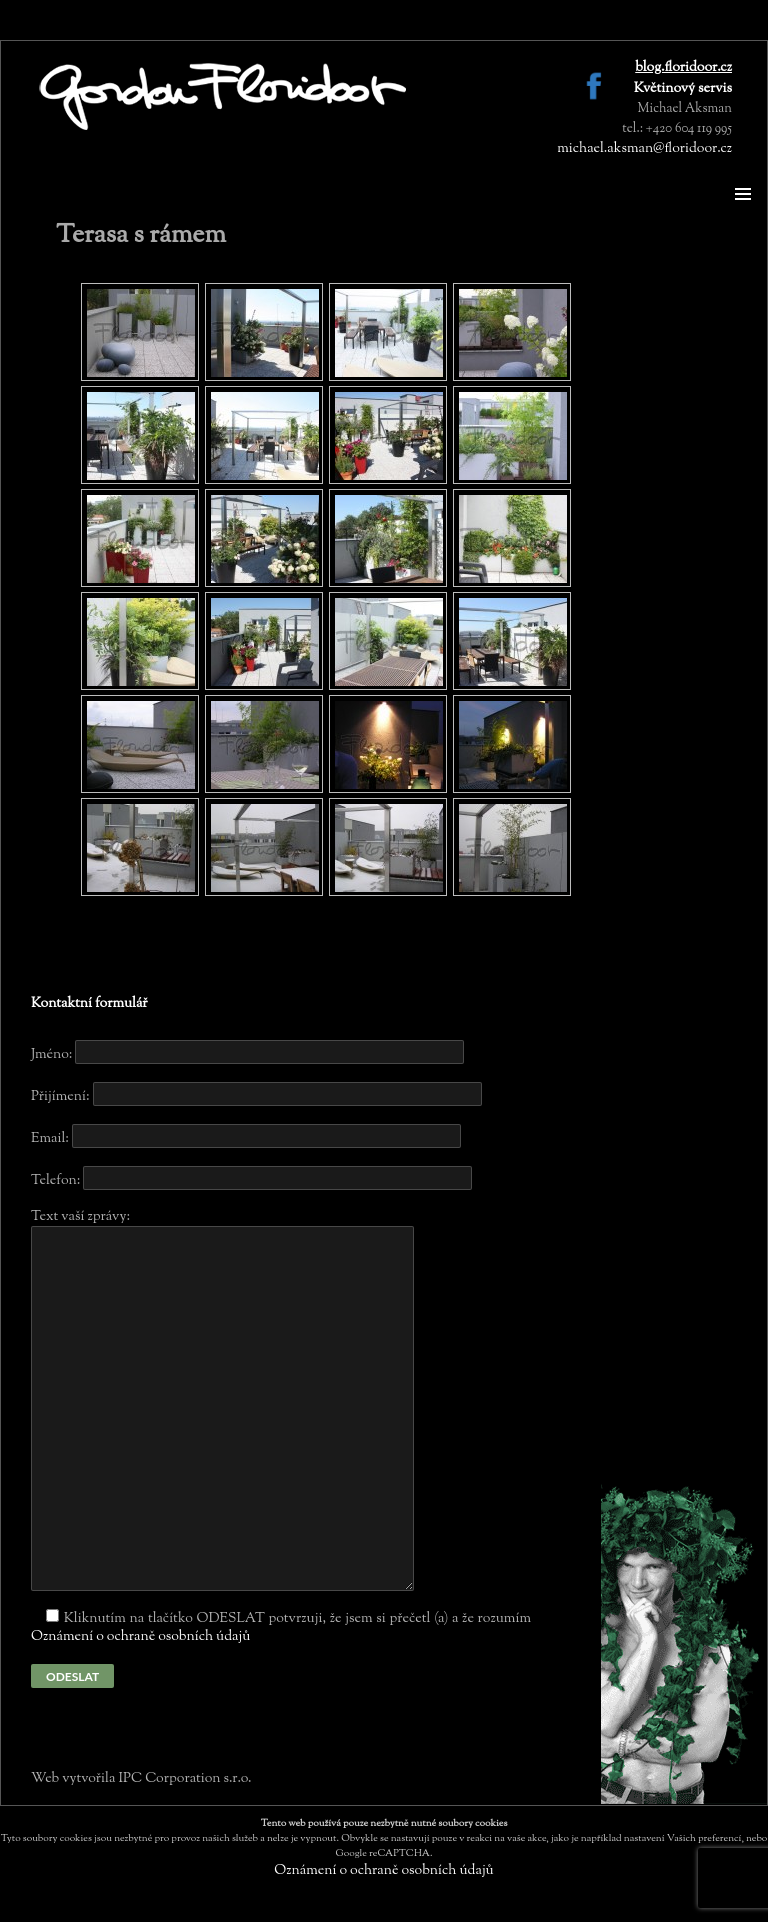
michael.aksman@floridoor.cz (644, 149)
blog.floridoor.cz (683, 68)
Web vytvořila (74, 1779)
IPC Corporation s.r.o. (184, 1779)
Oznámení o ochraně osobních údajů (140, 1637)
